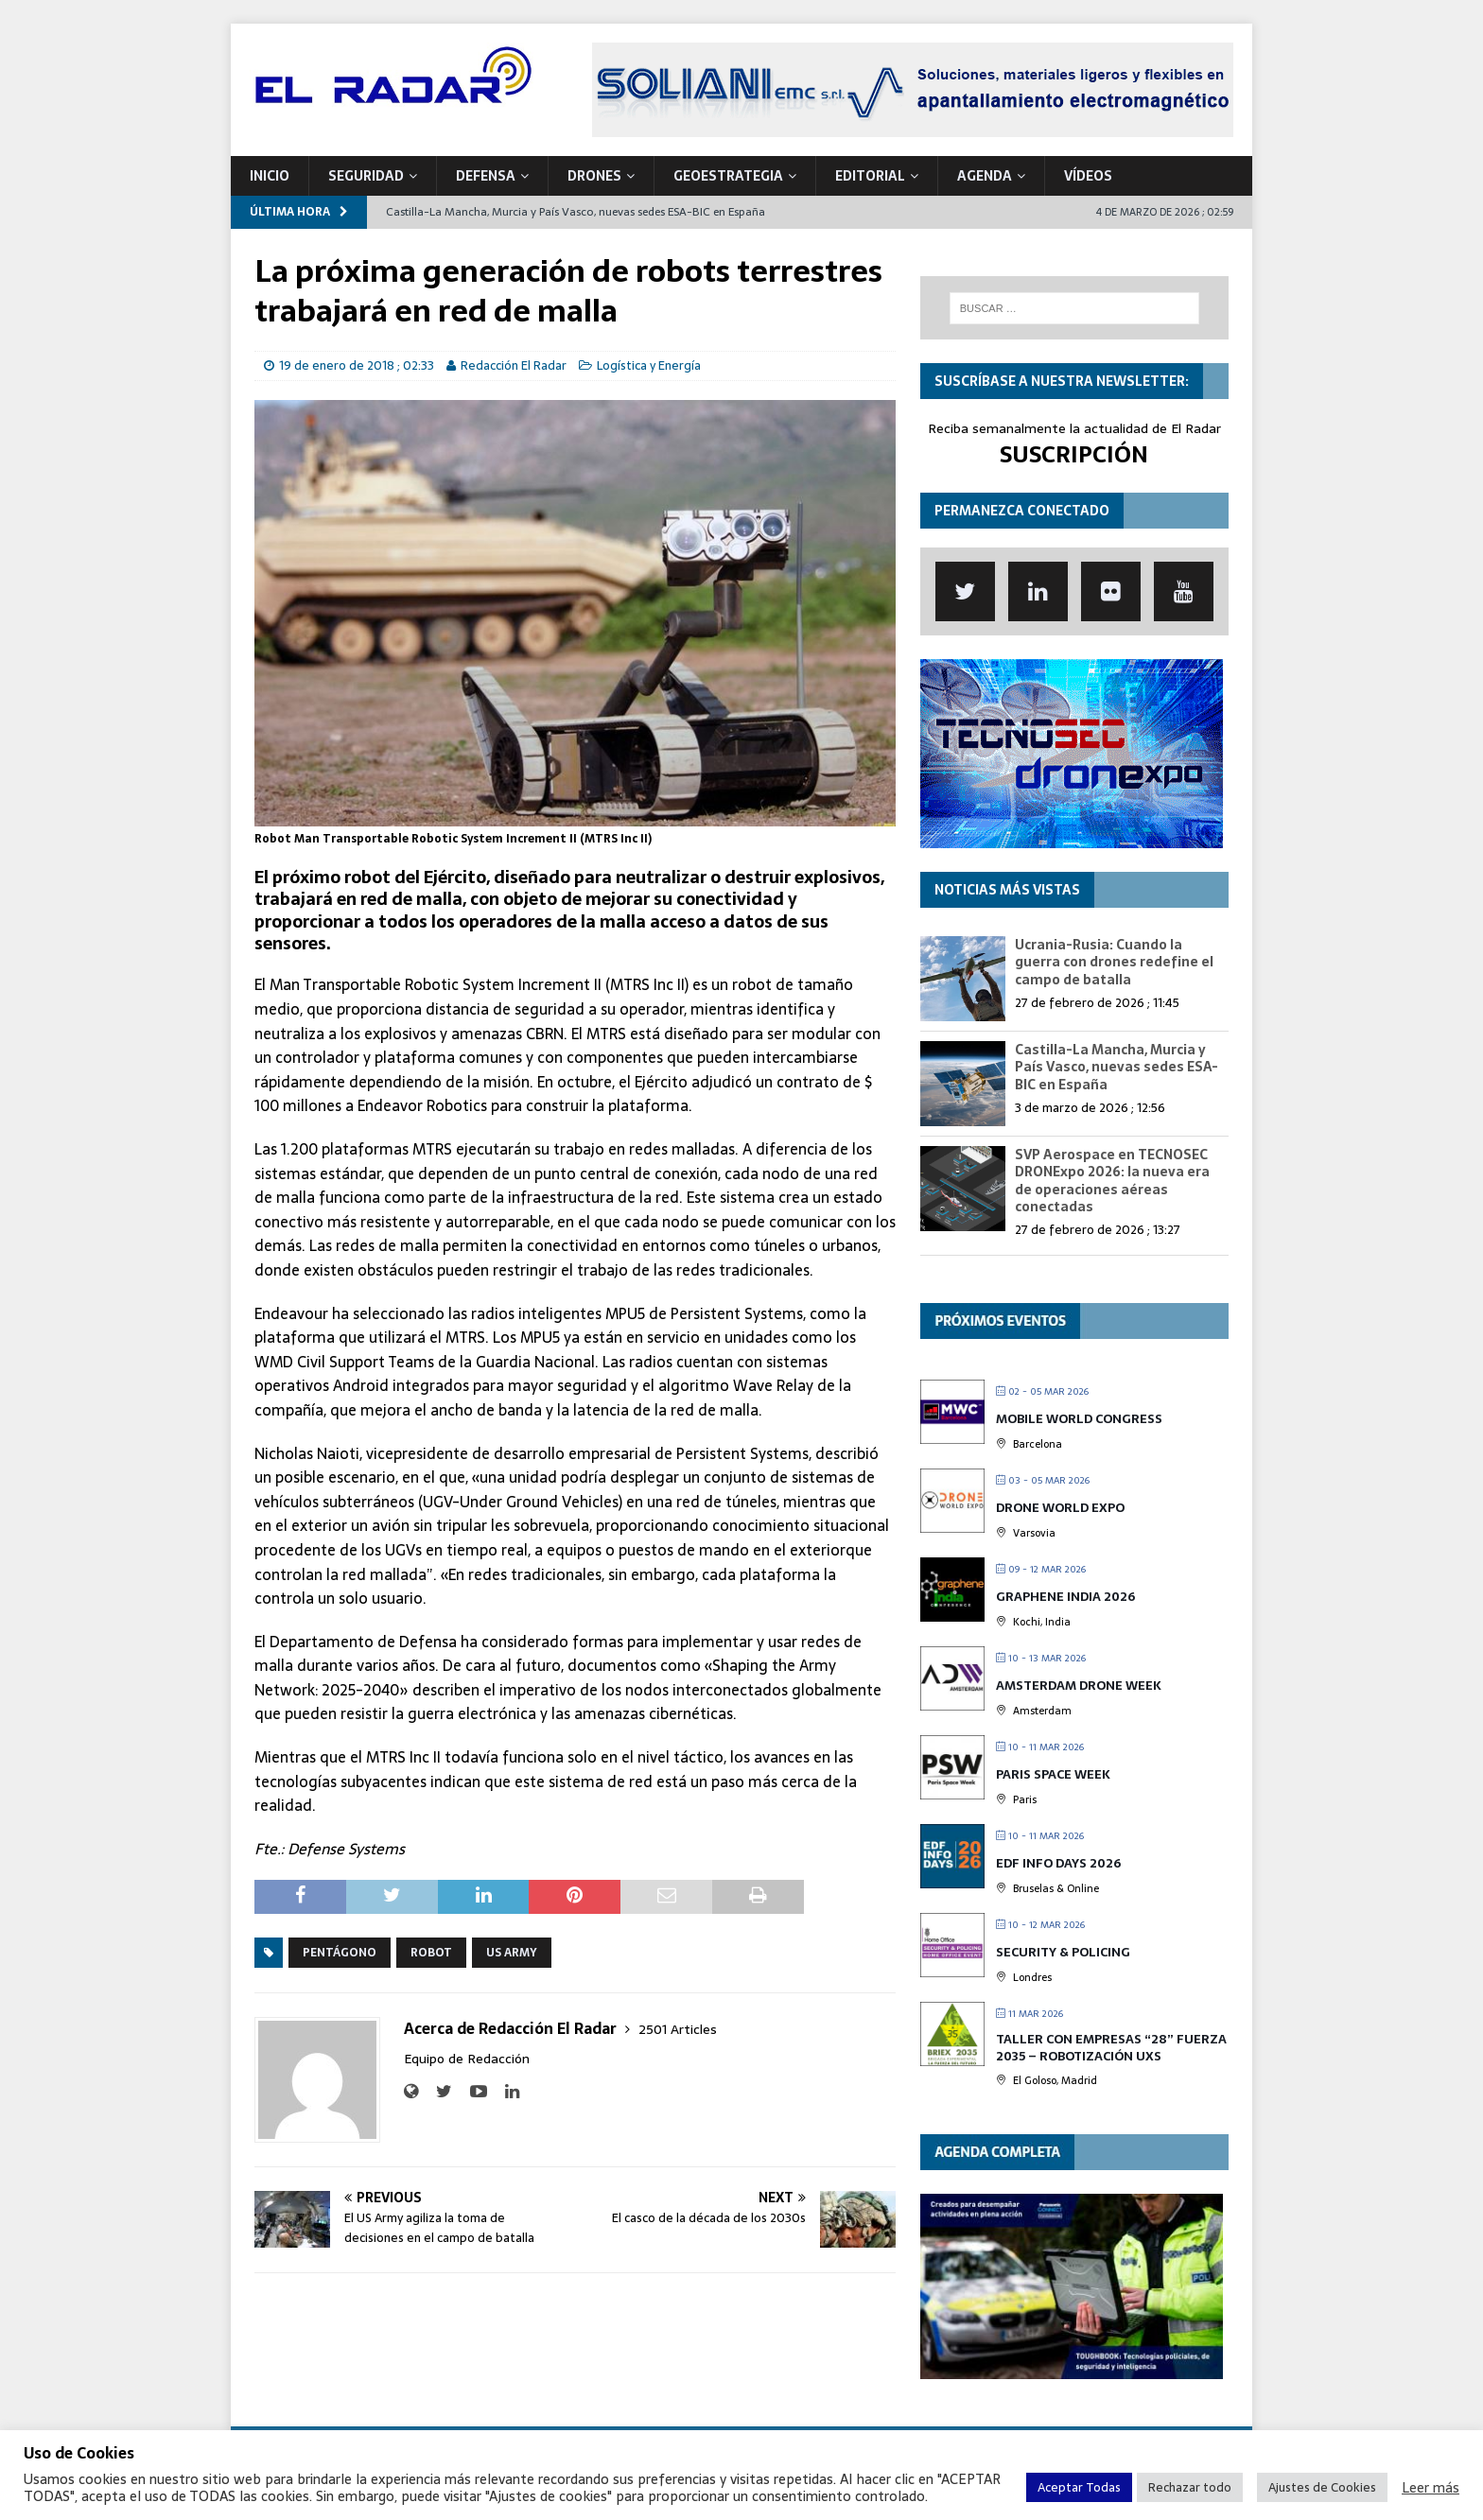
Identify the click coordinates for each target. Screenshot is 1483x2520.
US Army (511, 1952)
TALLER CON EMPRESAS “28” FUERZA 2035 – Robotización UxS (1111, 2047)
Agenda (984, 175)
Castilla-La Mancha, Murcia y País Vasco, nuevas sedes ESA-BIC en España (1116, 1066)
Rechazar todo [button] (1189, 2487)
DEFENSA (485, 175)
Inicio (269, 175)
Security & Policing (1063, 1952)
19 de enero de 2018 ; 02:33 (356, 365)
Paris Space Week (1053, 1774)
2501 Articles (677, 2029)
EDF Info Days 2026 (1058, 1863)
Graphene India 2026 (1065, 1597)
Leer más (1430, 2487)
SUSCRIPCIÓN (1074, 454)
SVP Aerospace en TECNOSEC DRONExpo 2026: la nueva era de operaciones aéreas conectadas (1112, 1180)
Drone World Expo (1060, 1508)
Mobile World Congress (1079, 1419)
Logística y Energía (649, 365)
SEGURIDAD (366, 175)
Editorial (870, 175)
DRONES (594, 175)
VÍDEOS (1088, 175)
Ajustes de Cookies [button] (1322, 2487)
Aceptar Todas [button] (1079, 2487)
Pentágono (339, 1952)
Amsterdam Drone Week (1078, 1685)
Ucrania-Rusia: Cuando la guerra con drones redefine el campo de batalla (1114, 961)
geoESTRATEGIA (728, 175)
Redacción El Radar (514, 365)
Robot (431, 1952)
